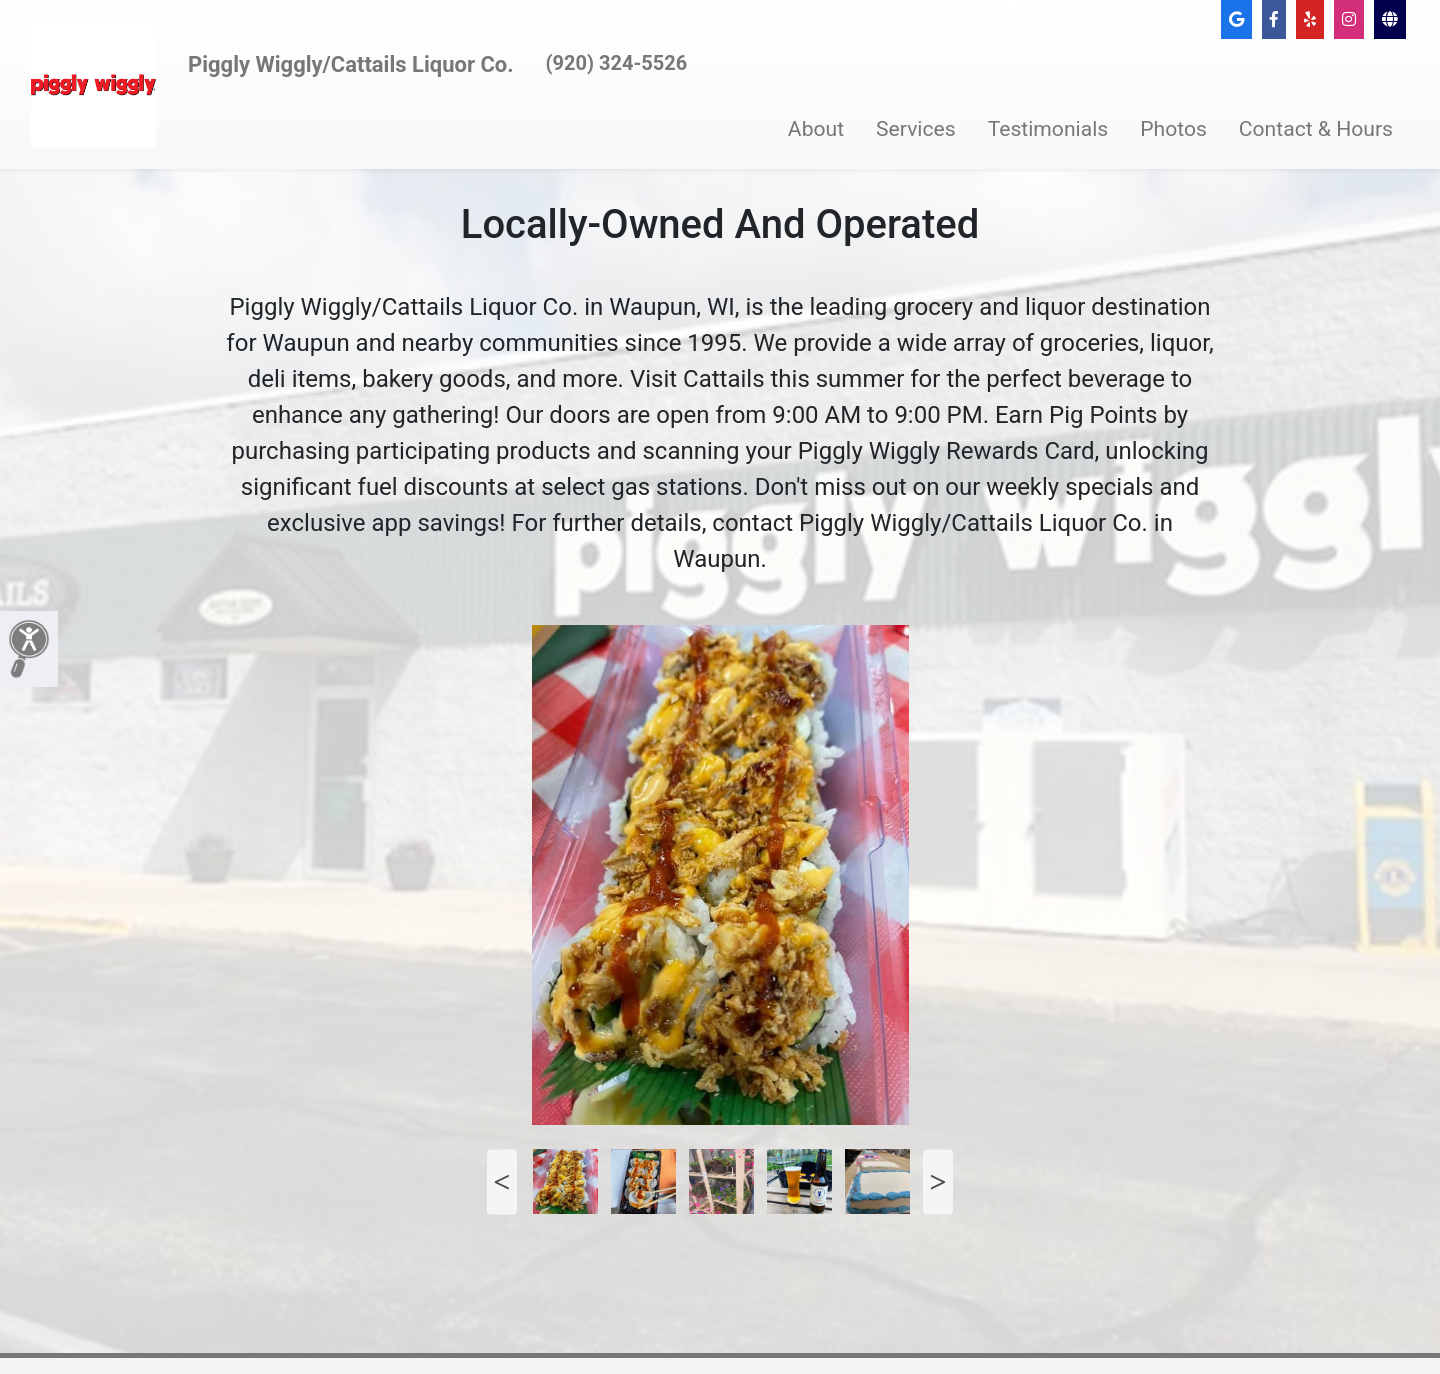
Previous (502, 1181)
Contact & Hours (1316, 128)
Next (938, 1181)
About (816, 128)
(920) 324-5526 (617, 63)
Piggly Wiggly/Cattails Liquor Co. (351, 64)
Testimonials (1048, 128)
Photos (1173, 128)
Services (916, 128)
